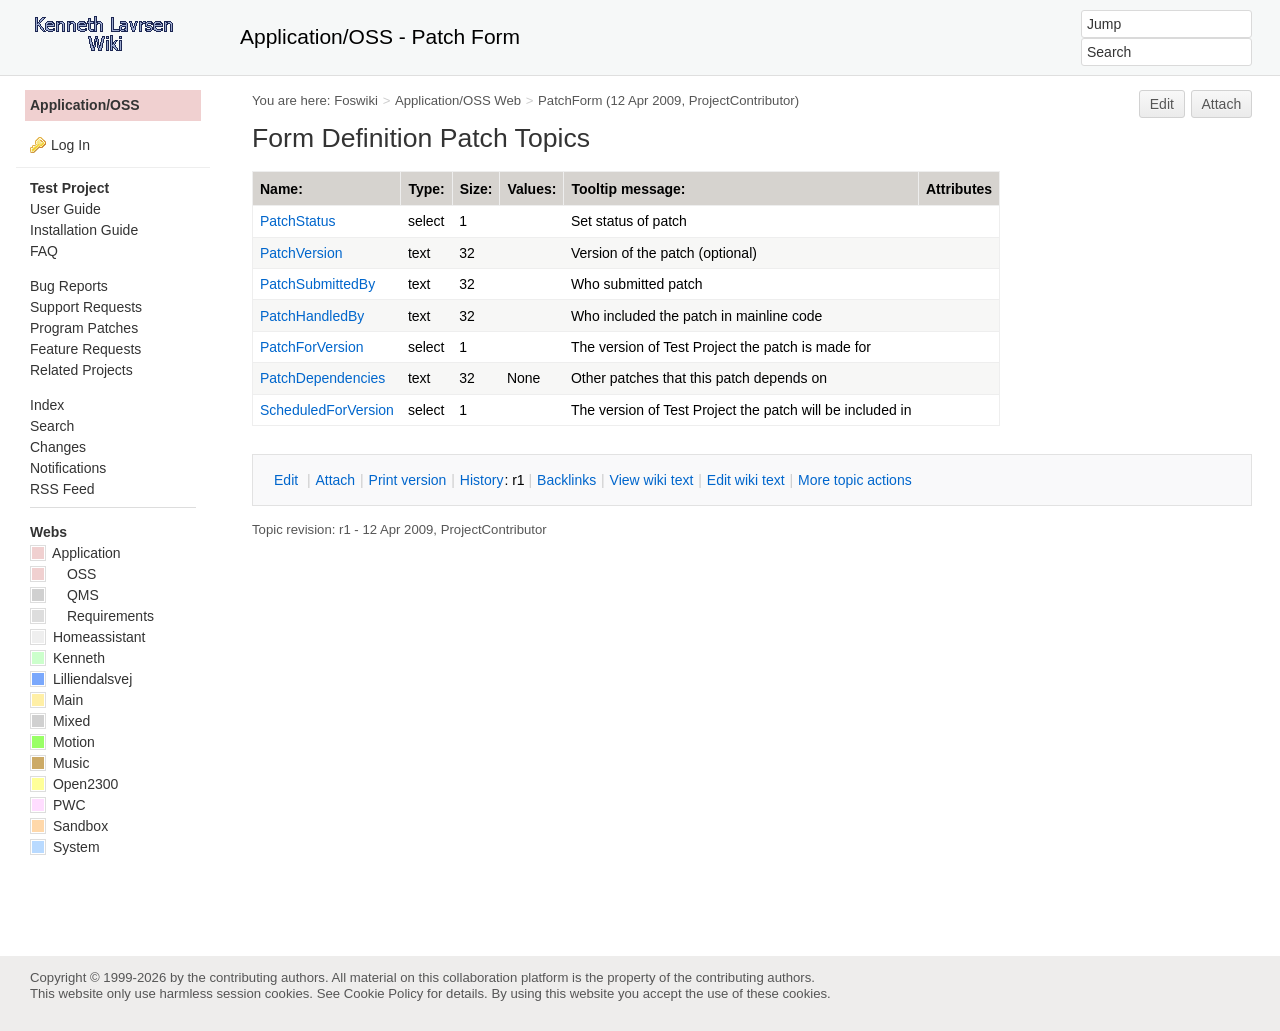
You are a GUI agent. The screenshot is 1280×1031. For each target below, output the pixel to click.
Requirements (92, 616)
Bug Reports (69, 286)
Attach (1222, 104)
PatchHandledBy (312, 316)
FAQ (44, 251)
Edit (1162, 104)
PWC (58, 805)
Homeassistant (87, 637)
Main (56, 700)
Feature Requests (85, 349)
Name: (281, 189)
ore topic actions (855, 480)
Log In (70, 145)
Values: (531, 189)
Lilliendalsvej (81, 679)
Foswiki (356, 100)
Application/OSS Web (458, 100)
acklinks (566, 480)
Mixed (60, 721)
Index (47, 405)
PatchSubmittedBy (317, 284)
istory (482, 480)
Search (52, 426)
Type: (426, 189)
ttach (335, 480)
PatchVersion (301, 253)
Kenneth (67, 658)
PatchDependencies (322, 378)
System (65, 847)
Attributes (959, 189)
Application (75, 553)
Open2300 (74, 784)
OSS (63, 574)
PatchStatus (298, 221)
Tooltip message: (628, 189)
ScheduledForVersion (327, 410)
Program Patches (84, 328)
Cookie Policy (384, 993)
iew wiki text (652, 480)
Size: (476, 189)
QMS (64, 595)
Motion (62, 742)
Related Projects (81, 370)
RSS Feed (62, 489)
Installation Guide (84, 230)
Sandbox (69, 826)
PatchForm (570, 100)
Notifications (68, 468)
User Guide (65, 209)
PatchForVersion (312, 347)
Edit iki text (746, 480)
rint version (408, 480)
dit (288, 480)
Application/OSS (85, 105)
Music (59, 763)
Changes (58, 447)
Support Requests (86, 307)
